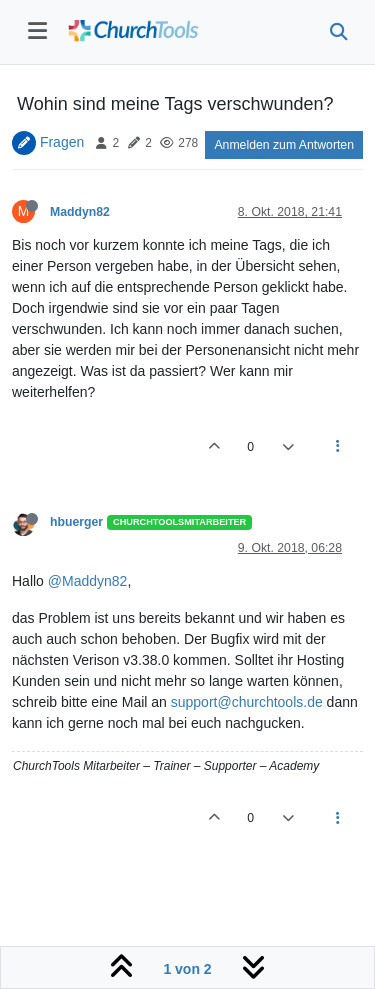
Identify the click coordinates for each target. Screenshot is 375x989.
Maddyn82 (80, 212)
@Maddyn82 (88, 581)
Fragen (62, 142)
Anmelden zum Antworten (284, 145)
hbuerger (76, 522)
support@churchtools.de (247, 702)
